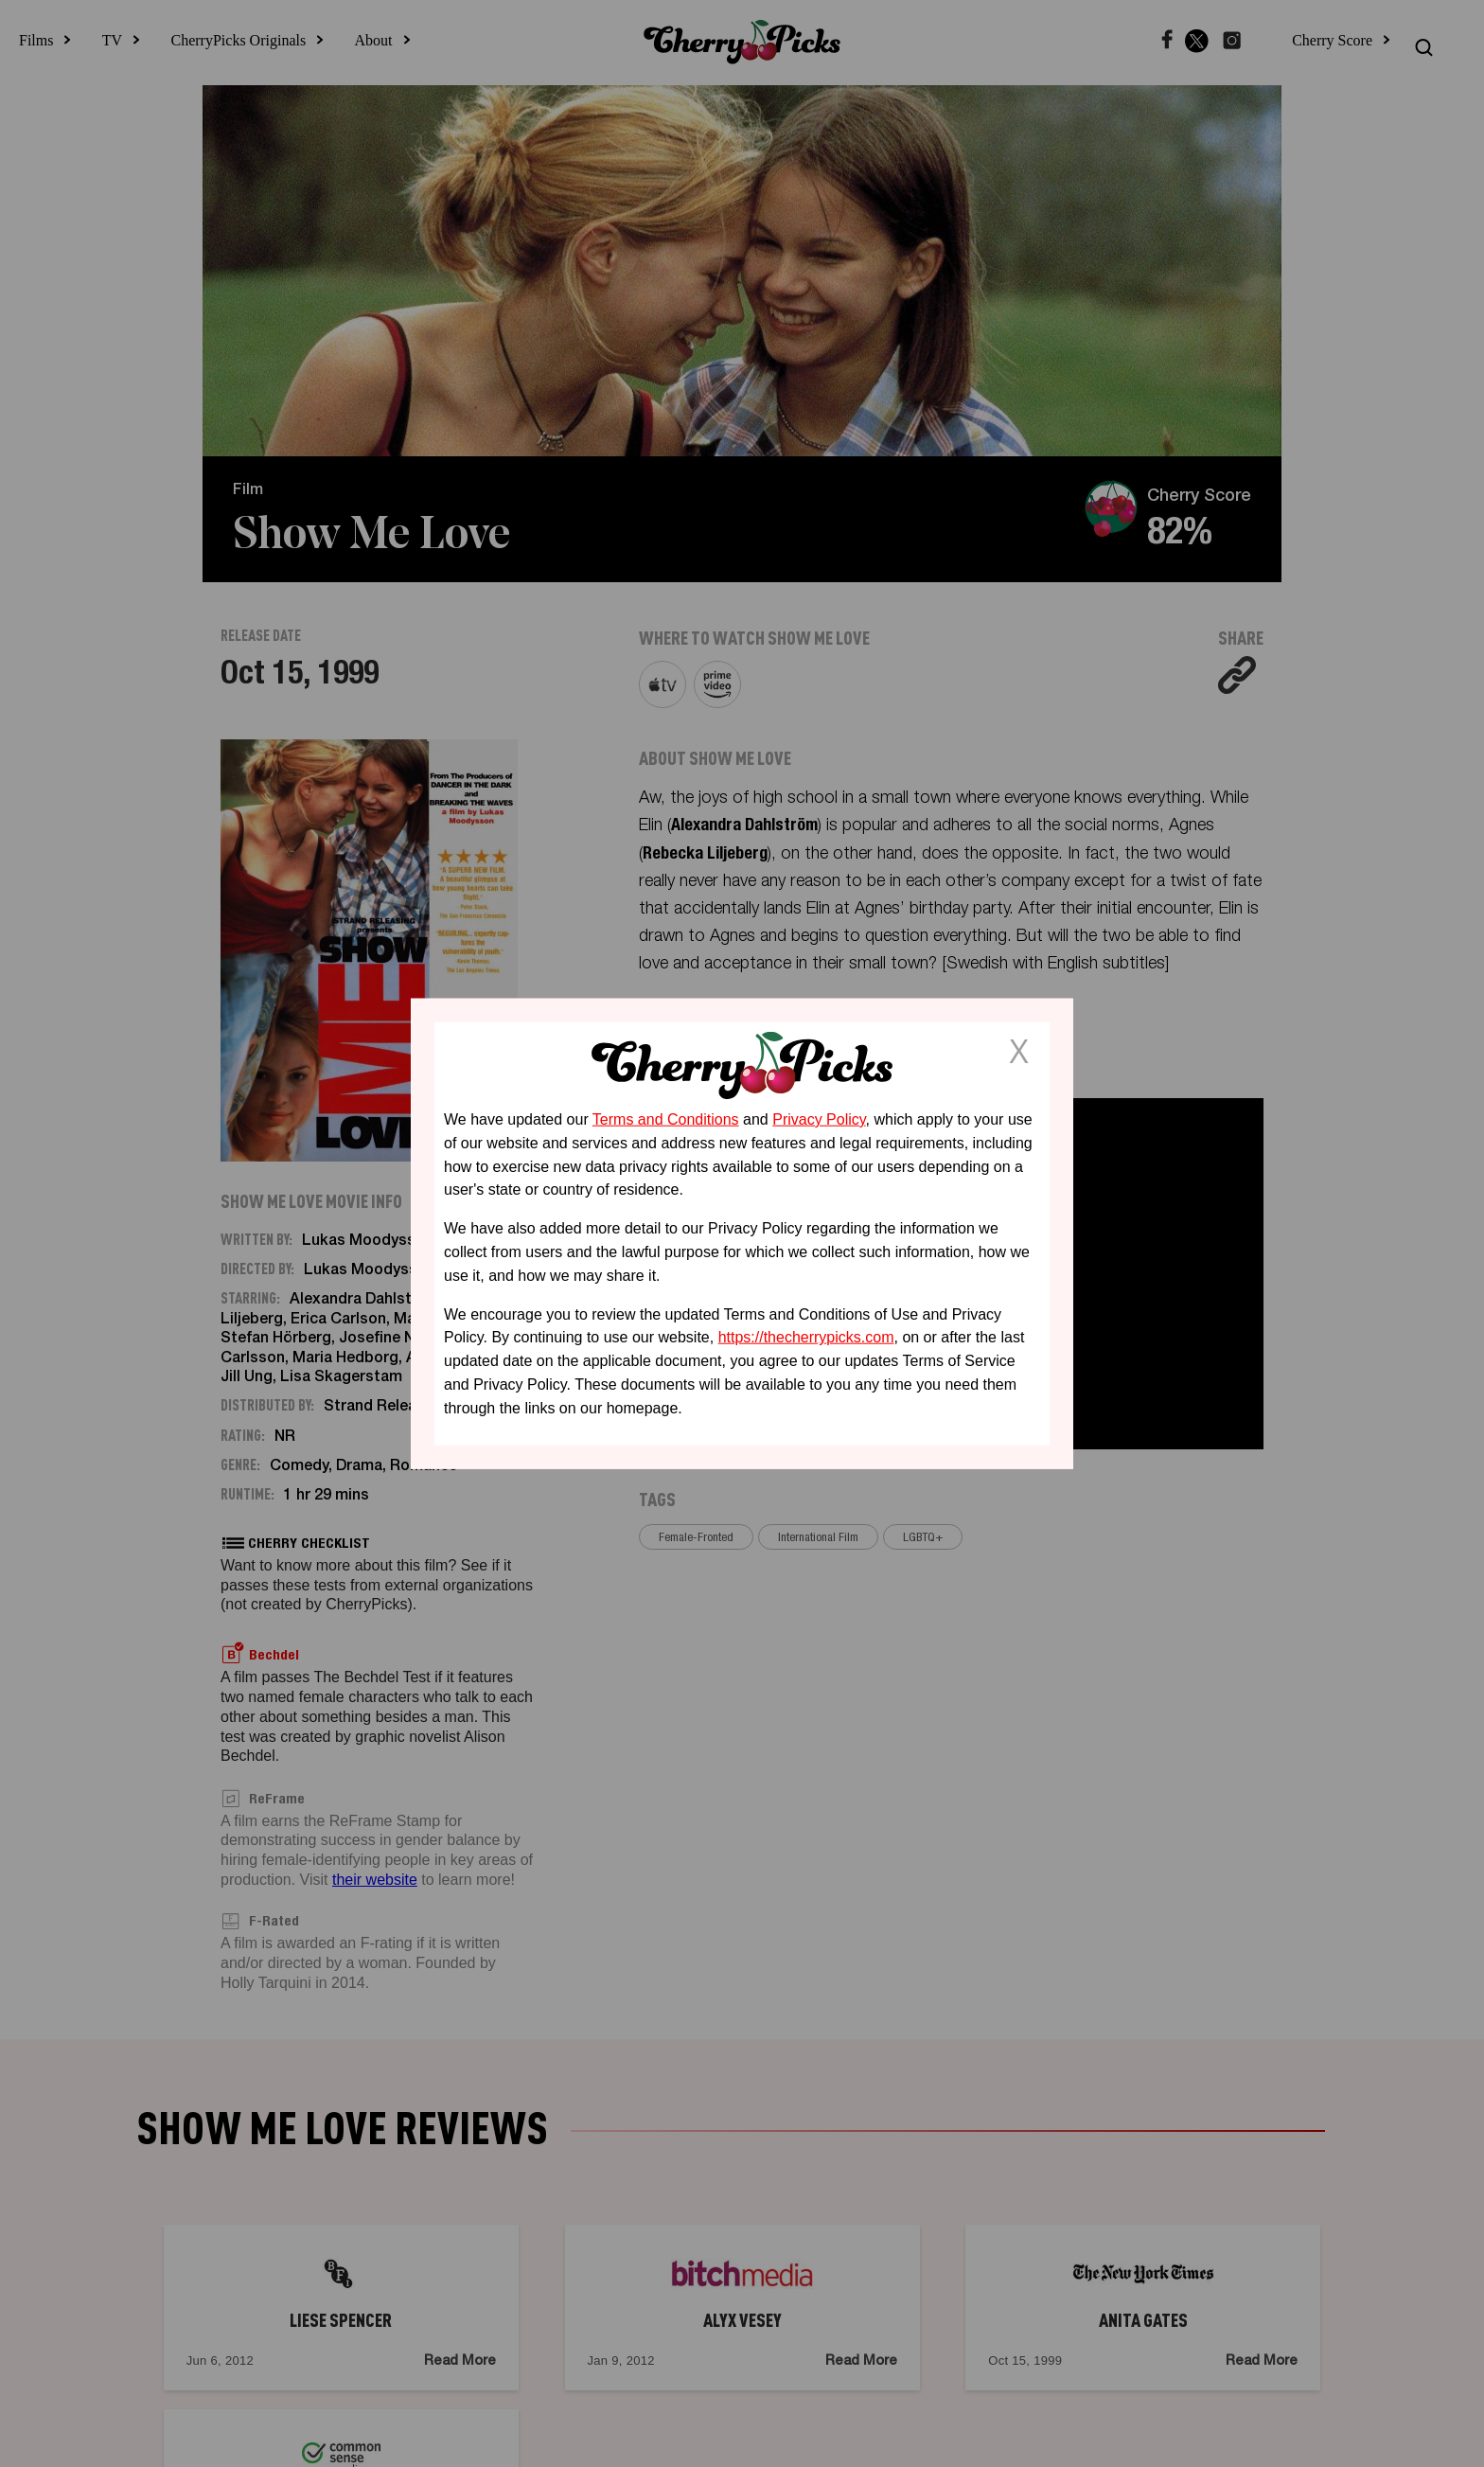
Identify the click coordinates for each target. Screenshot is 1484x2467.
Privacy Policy (818, 1119)
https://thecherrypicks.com (806, 1337)
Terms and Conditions (665, 1119)
